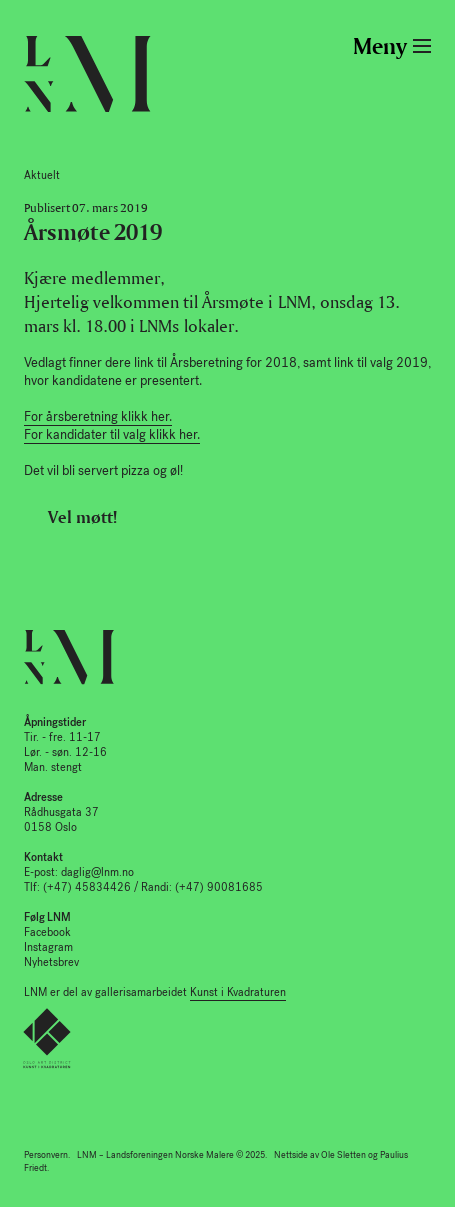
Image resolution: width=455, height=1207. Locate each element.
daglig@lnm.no (97, 872)
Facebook (47, 932)
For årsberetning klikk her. (98, 416)
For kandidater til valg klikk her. (112, 434)
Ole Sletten (343, 1155)
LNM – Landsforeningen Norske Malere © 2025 (171, 1155)
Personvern (46, 1155)
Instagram (48, 947)
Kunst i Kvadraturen (238, 992)
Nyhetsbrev (51, 962)
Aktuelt (42, 175)
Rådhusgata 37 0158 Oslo (61, 812)
